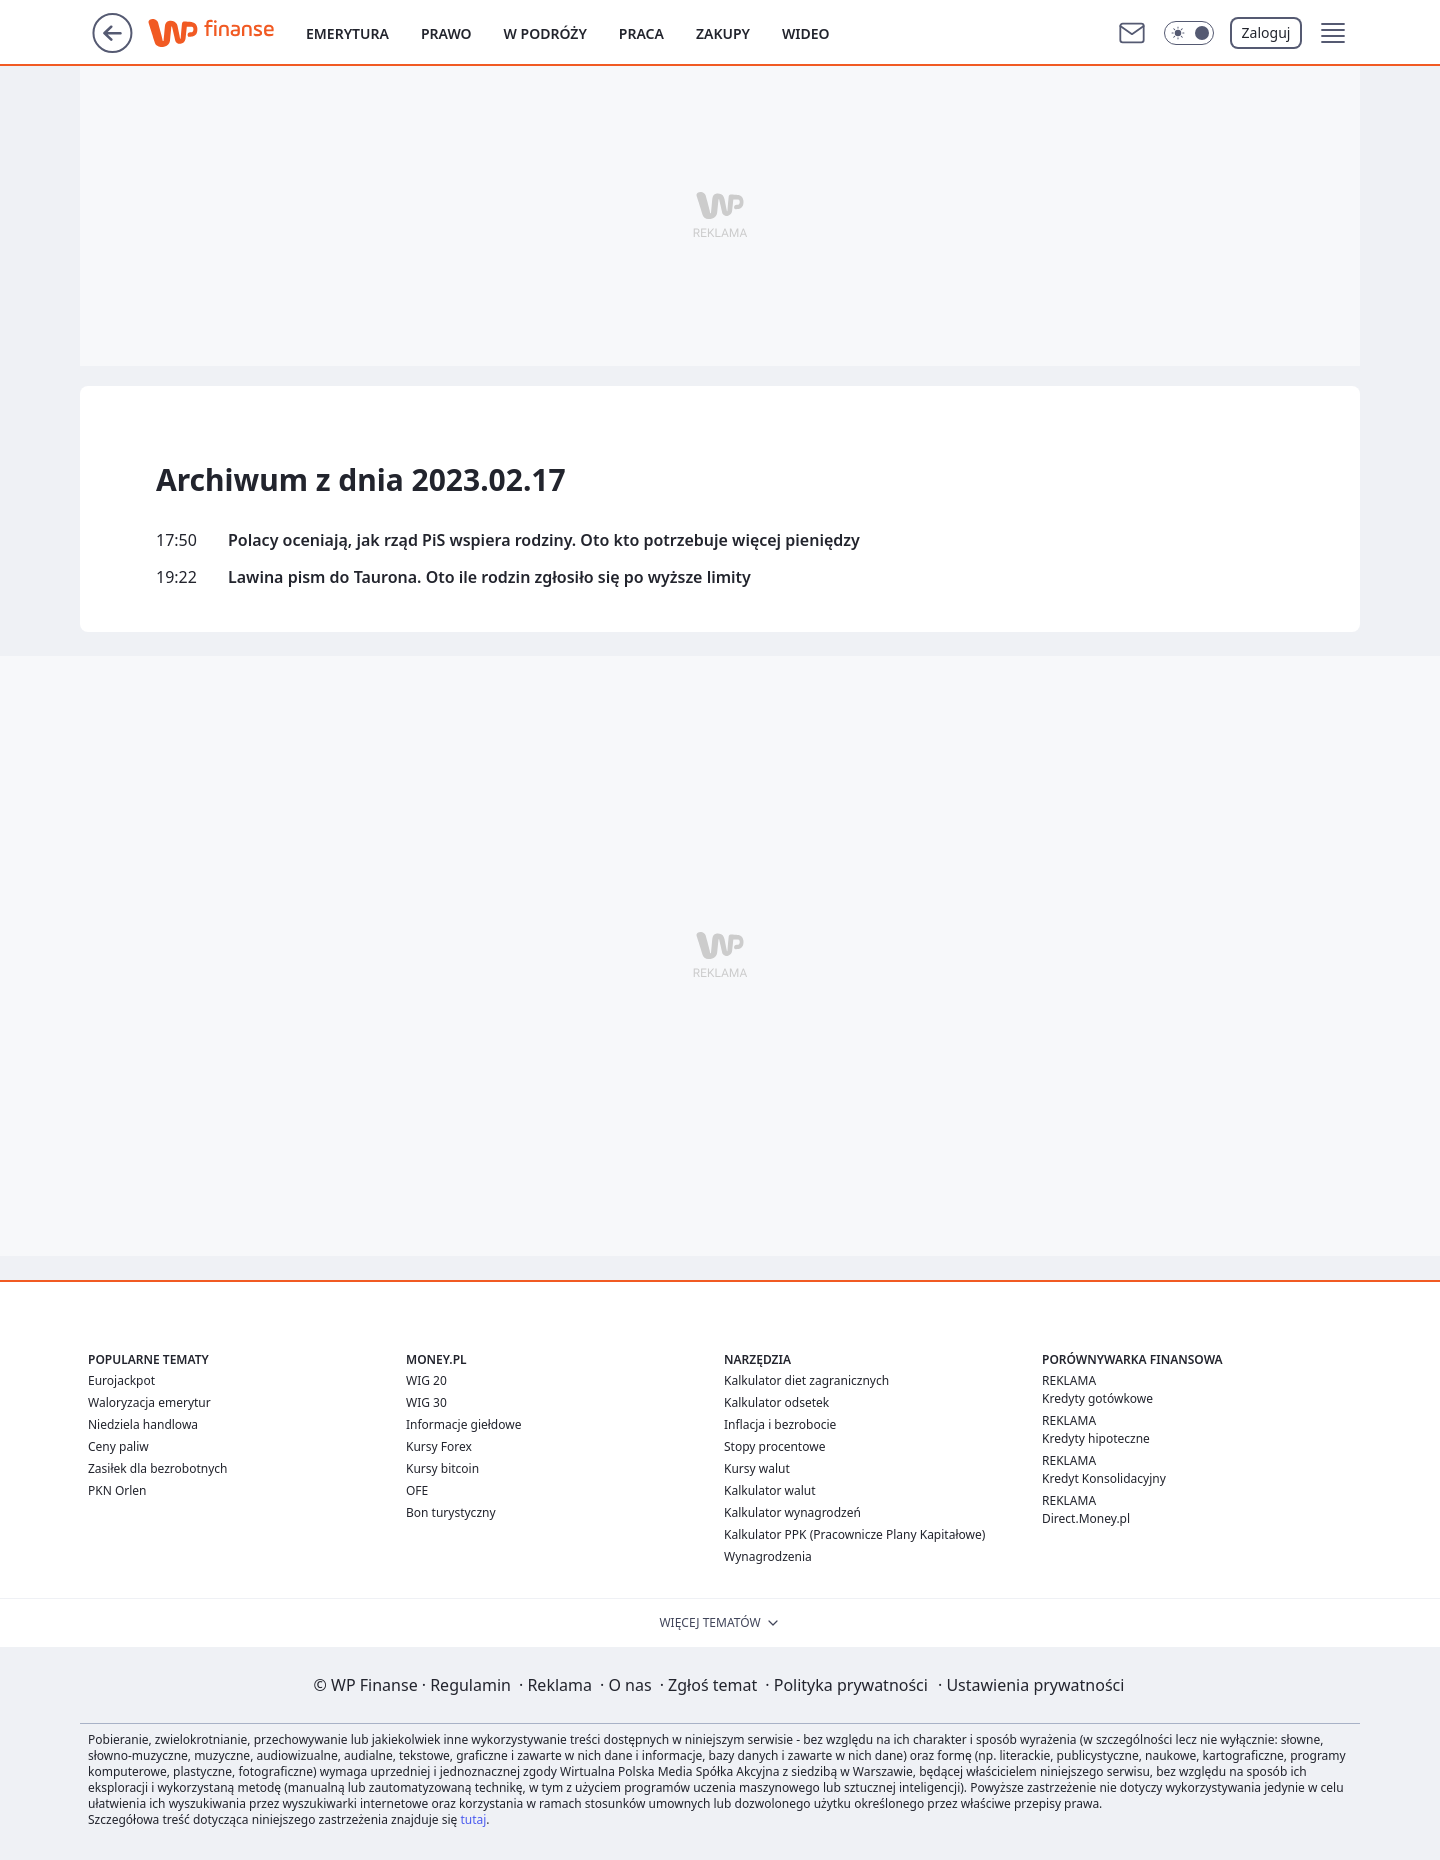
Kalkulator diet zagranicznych (806, 1380)
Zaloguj (1266, 32)
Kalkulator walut (770, 1490)
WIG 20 (426, 1380)
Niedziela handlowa (143, 1424)
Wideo (806, 33)
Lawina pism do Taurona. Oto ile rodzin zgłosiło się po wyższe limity (489, 577)
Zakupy (723, 33)
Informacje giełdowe (463, 1424)
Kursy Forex (439, 1446)
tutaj (473, 1819)
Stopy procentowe (774, 1446)
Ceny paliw (118, 1446)
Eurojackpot (121, 1380)
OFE (417, 1490)
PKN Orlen (117, 1490)
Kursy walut (757, 1468)
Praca (641, 33)
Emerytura (347, 33)
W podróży (545, 33)
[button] (1333, 33)
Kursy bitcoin (442, 1468)
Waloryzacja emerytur (149, 1402)
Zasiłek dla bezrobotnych (158, 1468)
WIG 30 (426, 1402)
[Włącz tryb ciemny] (1189, 33)
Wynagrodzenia (768, 1556)
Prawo (446, 33)
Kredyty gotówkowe (1097, 1398)
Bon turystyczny (451, 1512)
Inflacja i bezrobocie (780, 1424)
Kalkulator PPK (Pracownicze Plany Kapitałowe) (854, 1534)
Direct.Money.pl (1086, 1518)
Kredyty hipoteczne (1096, 1438)
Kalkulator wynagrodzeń (792, 1512)
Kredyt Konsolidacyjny (1104, 1478)
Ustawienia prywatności (1031, 1685)
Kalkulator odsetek (776, 1402)
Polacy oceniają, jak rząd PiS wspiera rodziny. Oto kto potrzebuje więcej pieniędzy (544, 540)
